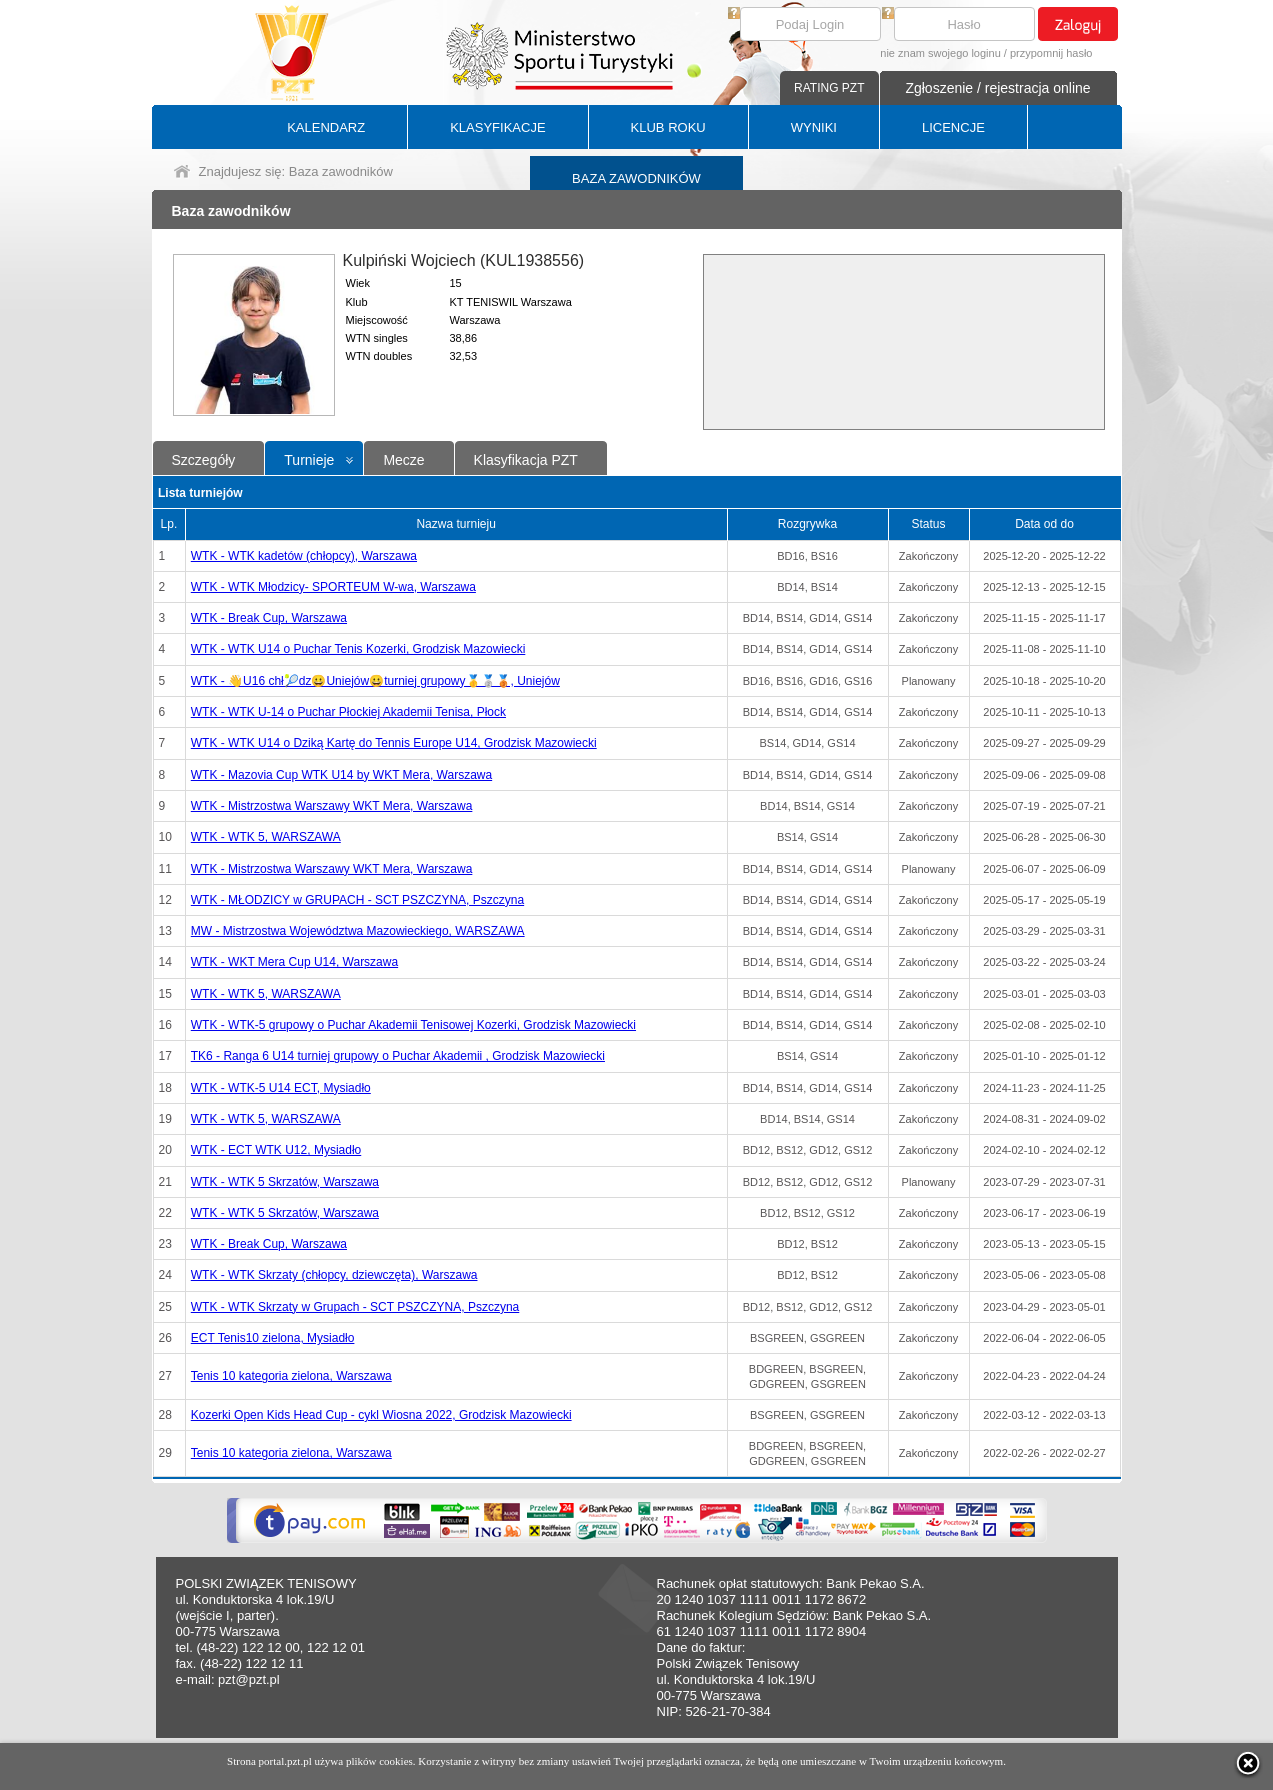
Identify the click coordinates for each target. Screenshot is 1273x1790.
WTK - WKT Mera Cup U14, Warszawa (294, 962)
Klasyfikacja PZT (526, 460)
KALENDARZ (326, 127)
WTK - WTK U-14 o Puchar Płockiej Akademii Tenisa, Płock (348, 712)
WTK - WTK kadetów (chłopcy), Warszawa (304, 556)
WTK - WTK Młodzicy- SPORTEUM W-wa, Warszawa (333, 587)
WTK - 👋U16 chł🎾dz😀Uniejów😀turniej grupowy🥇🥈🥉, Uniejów (375, 681)
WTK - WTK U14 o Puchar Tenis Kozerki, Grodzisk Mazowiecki (358, 649)
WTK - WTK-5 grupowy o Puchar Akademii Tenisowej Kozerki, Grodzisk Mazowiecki (413, 1025)
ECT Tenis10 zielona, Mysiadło (273, 1338)
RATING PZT (829, 88)
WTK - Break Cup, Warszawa (269, 618)
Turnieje (309, 460)
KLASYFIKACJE (497, 127)
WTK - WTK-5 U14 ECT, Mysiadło (281, 1088)
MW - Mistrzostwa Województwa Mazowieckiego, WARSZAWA (358, 931)
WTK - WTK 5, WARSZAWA (266, 837)
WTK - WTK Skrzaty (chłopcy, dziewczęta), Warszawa (334, 1275)
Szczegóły (204, 460)
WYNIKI (814, 127)
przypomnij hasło (1051, 53)
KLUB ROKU (668, 127)
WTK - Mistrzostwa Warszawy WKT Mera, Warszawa (332, 806)
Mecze (403, 460)
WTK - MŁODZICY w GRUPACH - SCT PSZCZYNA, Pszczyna (357, 900)
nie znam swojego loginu (940, 53)
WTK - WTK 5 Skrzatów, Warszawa (285, 1182)
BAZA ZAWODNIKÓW (636, 178)
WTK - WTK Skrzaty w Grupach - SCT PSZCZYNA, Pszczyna (355, 1307)
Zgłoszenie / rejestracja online (997, 88)
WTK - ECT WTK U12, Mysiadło (276, 1150)
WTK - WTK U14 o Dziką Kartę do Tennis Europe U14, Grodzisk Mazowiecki (394, 743)
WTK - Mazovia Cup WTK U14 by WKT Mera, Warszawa (341, 775)
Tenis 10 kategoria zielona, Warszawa (291, 1376)
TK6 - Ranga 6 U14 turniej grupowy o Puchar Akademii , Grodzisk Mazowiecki (398, 1056)
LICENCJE (953, 127)
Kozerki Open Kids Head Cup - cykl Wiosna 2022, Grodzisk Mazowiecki (381, 1415)
